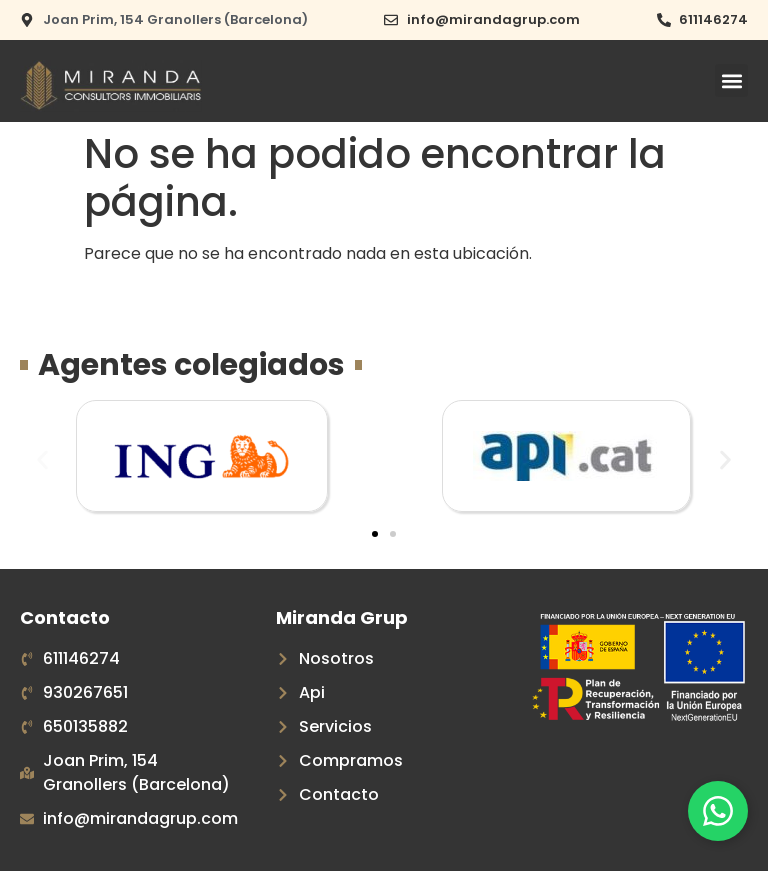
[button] (731, 80)
